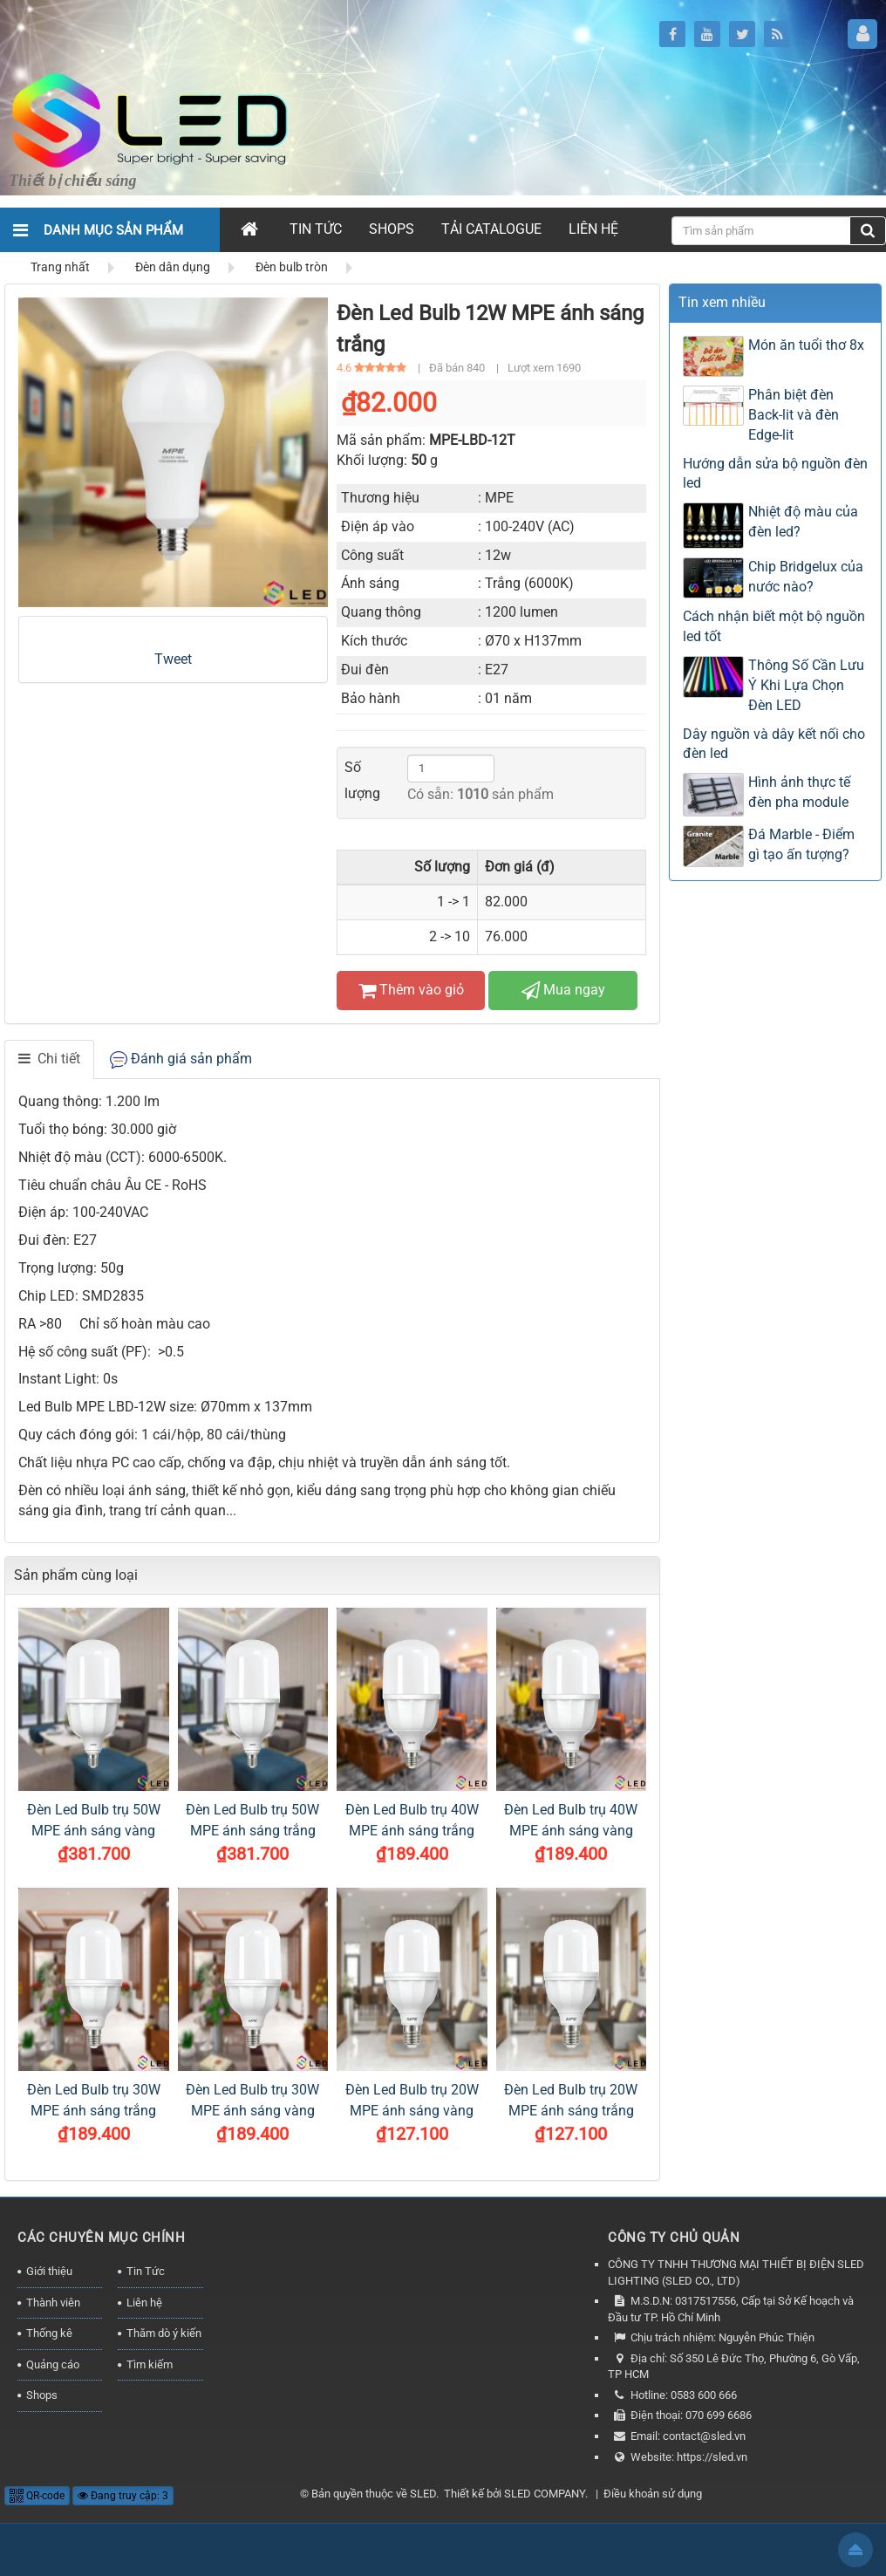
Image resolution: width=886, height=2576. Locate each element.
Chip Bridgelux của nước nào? (805, 576)
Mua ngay (563, 989)
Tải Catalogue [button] (491, 229)
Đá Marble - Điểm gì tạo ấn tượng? (801, 844)
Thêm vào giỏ (411, 989)
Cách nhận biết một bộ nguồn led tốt (774, 626)
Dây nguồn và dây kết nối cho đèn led (774, 744)
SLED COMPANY (544, 2493)
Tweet (173, 659)
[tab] (49, 1059)
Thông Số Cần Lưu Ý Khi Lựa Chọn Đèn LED (806, 685)
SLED (423, 2493)
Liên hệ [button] (593, 229)
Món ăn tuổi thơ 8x (806, 345)
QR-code (37, 2496)
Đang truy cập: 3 (123, 2496)
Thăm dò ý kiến (163, 2333)
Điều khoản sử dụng (652, 2493)
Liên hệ (144, 2302)
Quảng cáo (52, 2364)
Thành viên (53, 2302)
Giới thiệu (49, 2271)
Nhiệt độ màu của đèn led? (803, 521)
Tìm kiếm (149, 2364)
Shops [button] (391, 229)
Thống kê (49, 2333)
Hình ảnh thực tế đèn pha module (799, 792)
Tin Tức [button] (316, 229)
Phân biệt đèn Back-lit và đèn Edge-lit (793, 414)
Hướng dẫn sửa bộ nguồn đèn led (775, 473)
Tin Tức (145, 2271)
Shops (42, 2395)
